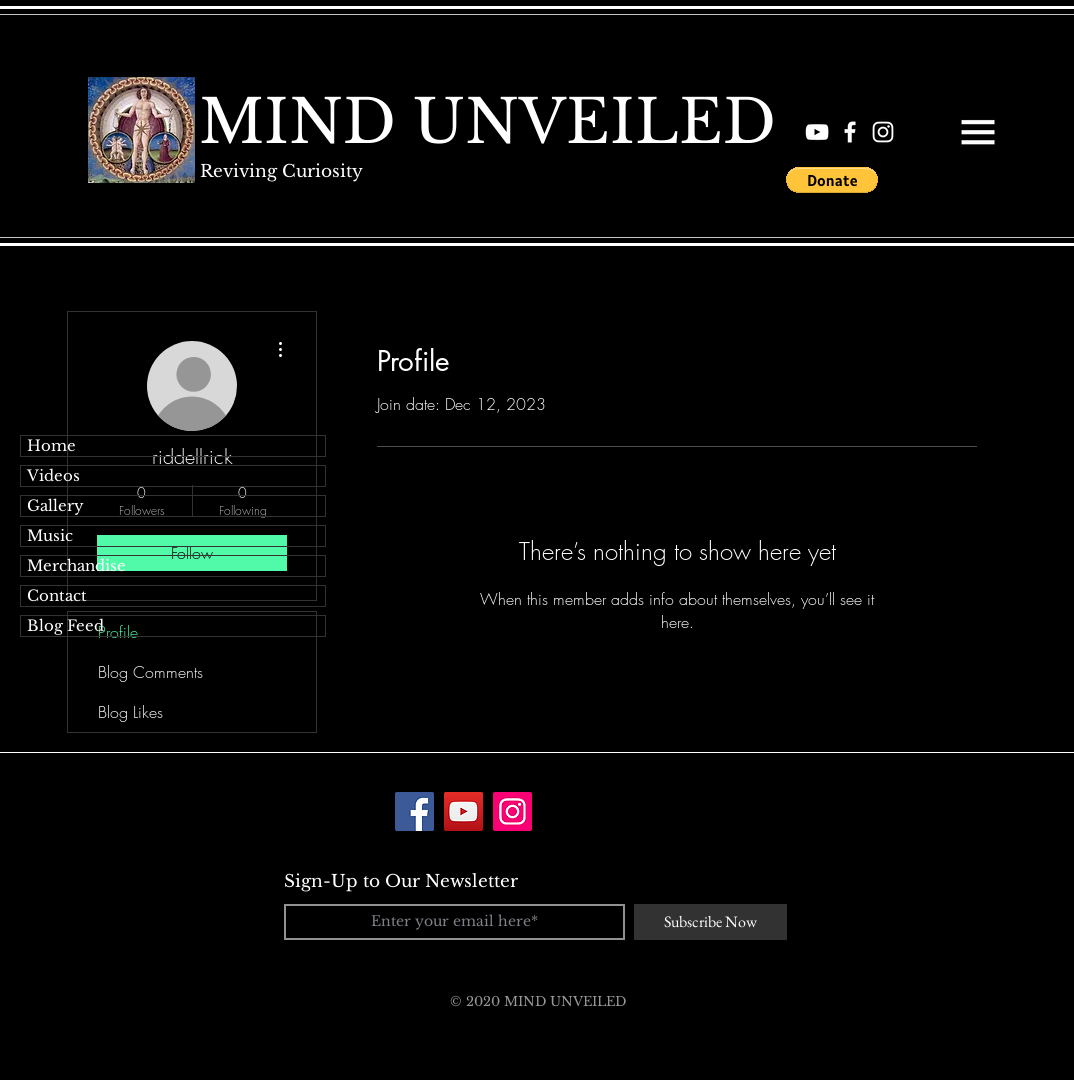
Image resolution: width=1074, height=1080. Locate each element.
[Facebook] (414, 811)
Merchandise (76, 565)
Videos (53, 475)
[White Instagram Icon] (883, 132)
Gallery (55, 505)
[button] (978, 132)
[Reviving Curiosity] (281, 171)
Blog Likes (130, 712)
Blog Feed (65, 625)
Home (51, 445)
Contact (57, 595)
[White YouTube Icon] (817, 132)
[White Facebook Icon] (850, 132)
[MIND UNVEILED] (487, 122)
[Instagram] (512, 811)
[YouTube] (463, 811)
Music (50, 535)
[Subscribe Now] (710, 922)
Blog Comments (150, 672)
